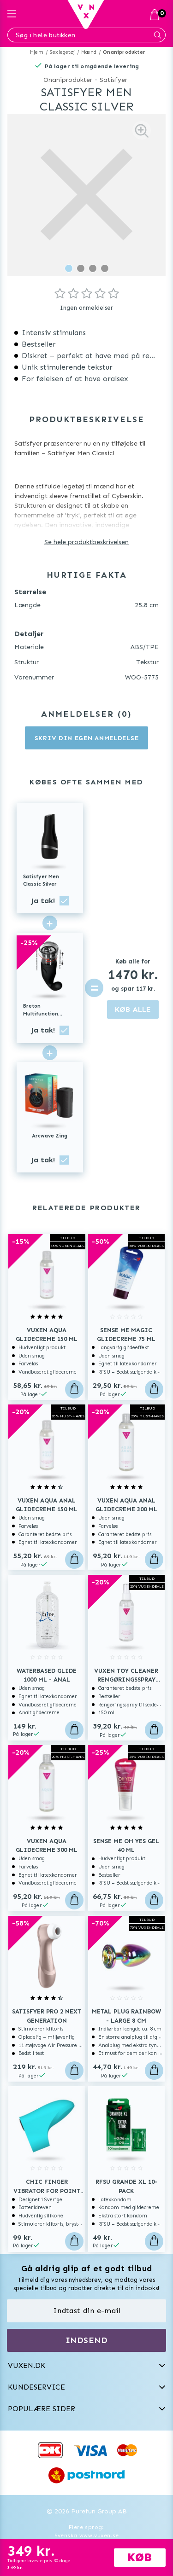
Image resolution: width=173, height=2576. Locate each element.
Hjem (36, 52)
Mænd (88, 52)
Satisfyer (113, 80)
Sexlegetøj (62, 52)
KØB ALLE (133, 1009)
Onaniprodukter (124, 52)
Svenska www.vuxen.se (86, 2535)
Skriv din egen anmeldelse (87, 738)
